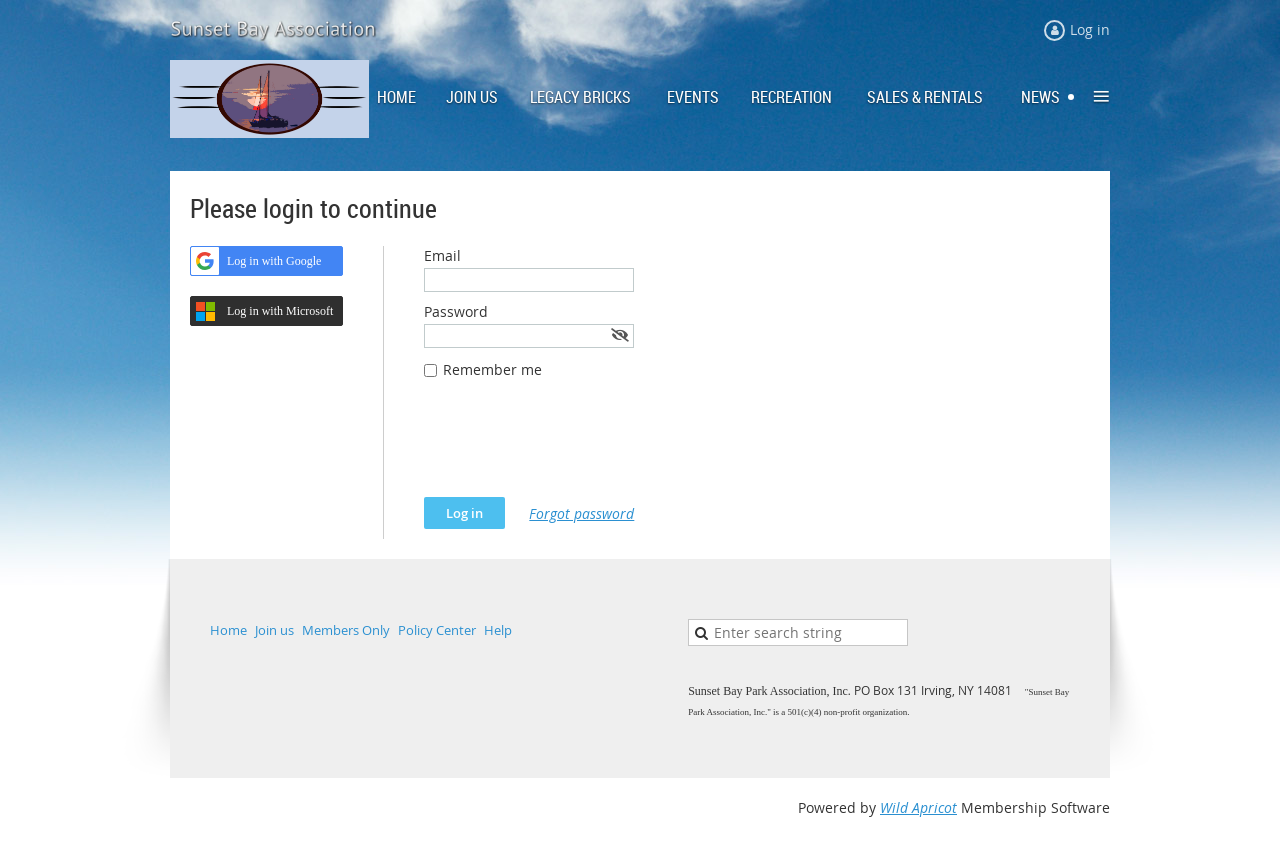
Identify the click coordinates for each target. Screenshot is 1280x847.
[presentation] (576, 448)
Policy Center (437, 630)
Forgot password (581, 513)
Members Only (346, 630)
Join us (274, 630)
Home (228, 630)
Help (498, 630)
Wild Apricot (918, 807)
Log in (1090, 29)
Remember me (492, 369)
